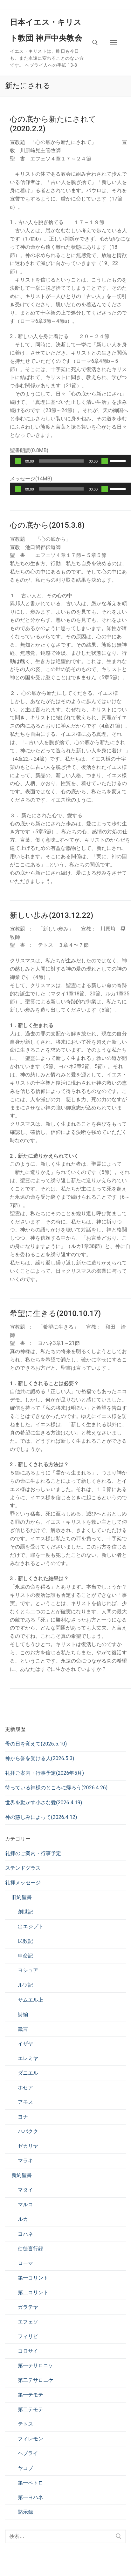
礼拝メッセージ (23, 1883)
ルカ (23, 2219)
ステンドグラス (23, 1868)
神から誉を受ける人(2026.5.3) (39, 1758)
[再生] (18, 461)
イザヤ (25, 2044)
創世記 (25, 1912)
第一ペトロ (30, 2483)
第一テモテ (30, 2395)
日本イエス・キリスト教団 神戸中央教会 (46, 30)
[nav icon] (113, 42)
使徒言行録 (30, 2249)
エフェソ (28, 2322)
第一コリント (33, 2278)
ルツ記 (25, 1985)
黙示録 (25, 2512)
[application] (70, 461)
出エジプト (30, 1926)
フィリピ (28, 2336)
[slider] (61, 461)
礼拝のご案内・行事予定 (33, 1853)
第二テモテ (30, 2409)
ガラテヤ (28, 2307)
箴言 (23, 2029)
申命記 (25, 1956)
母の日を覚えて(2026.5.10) (36, 1744)
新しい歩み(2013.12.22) (51, 915)
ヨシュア (28, 1970)
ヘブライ (28, 2453)
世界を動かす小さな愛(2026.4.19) (43, 1803)
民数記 (25, 1941)
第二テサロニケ (35, 2380)
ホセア (25, 2088)
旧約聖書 (21, 1897)
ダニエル (28, 2073)
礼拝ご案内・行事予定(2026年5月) (44, 1773)
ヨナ (23, 2117)
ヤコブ (25, 2468)
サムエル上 (30, 2000)
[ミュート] (104, 461)
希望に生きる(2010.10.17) (55, 1313)
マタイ (25, 2190)
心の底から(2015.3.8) (47, 525)
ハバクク (28, 2131)
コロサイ (28, 2351)
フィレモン (30, 2439)
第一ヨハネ (30, 2497)
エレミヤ (28, 2058)
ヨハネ (25, 2234)
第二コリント (33, 2292)
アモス (25, 2102)
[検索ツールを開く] (95, 42)
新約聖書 (21, 2175)
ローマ (25, 2263)
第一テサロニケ (35, 2365)
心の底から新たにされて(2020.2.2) (53, 124)
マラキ (25, 2161)
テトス (25, 2424)
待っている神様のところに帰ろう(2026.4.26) (56, 1788)
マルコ (25, 2204)
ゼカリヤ (28, 2146)
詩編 (23, 2014)
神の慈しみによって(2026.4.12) (41, 1817)
